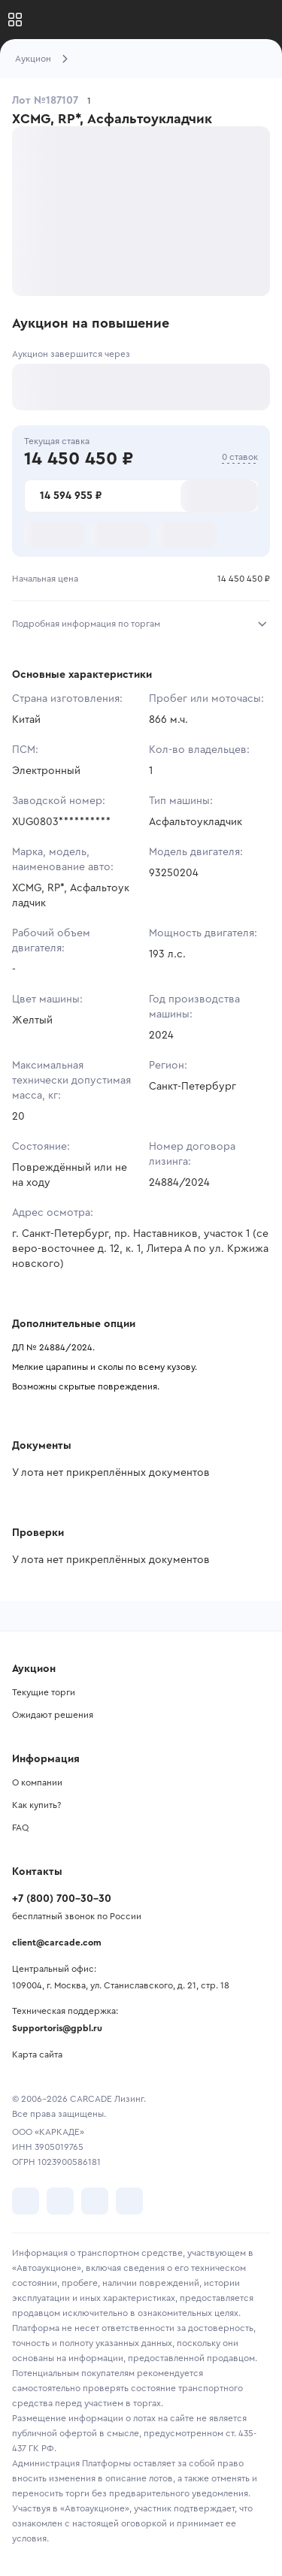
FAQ (20, 1827)
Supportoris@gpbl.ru (57, 2028)
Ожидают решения (52, 1714)
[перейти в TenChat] (129, 2201)
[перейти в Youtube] (94, 2201)
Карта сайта (37, 2054)
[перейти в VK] (25, 2201)
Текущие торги (43, 1692)
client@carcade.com (57, 1942)
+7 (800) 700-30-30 (61, 1899)
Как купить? (36, 1805)
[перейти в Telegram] (60, 2201)
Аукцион (33, 58)
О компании (37, 1782)
